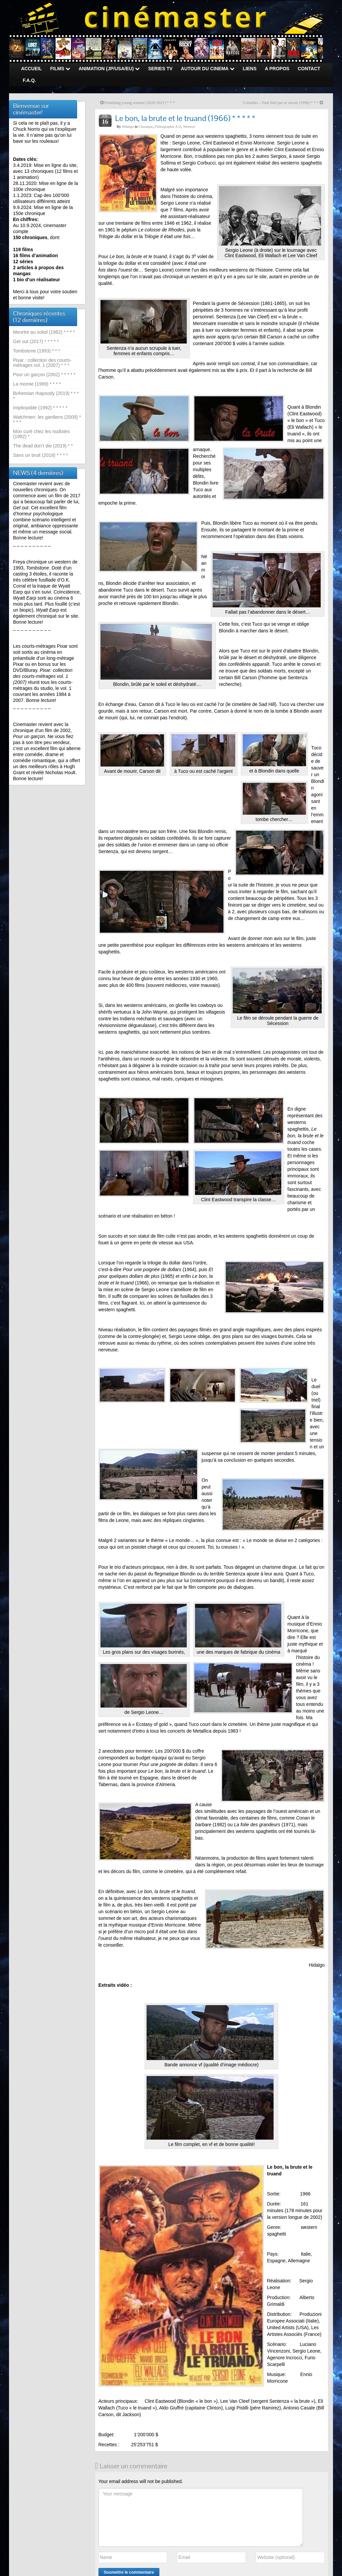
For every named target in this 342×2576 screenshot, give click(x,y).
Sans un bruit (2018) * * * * (40, 455)
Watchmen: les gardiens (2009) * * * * (47, 419)
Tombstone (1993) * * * (36, 350)
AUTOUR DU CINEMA (207, 68)
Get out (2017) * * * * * (36, 341)
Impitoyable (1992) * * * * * (40, 407)
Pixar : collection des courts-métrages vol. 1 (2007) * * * (42, 362)
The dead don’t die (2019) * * (43, 445)
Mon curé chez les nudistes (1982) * (41, 434)
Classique (146, 126)
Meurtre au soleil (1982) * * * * (44, 332)
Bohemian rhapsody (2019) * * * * (46, 396)
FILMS (60, 68)
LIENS (249, 68)
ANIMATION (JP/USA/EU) (109, 68)
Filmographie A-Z (168, 126)
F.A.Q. (29, 80)
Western (189, 126)
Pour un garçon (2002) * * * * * (44, 374)
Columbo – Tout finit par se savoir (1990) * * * (281, 102)
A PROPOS (277, 68)
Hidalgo (128, 126)
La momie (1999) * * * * (37, 384)
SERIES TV (160, 68)
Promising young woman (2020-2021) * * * (140, 102)
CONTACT (309, 68)
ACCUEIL (31, 68)
